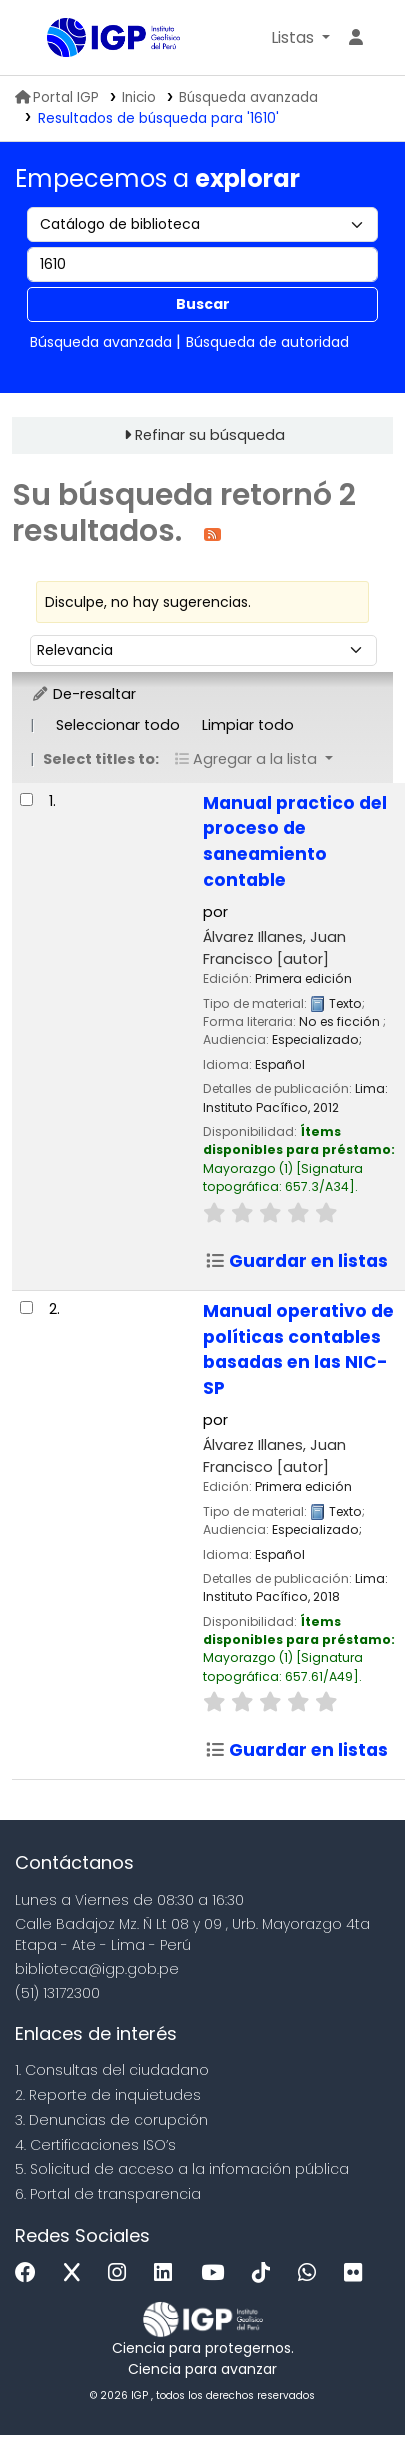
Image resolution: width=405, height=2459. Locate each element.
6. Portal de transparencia (108, 2194)
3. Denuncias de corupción (111, 2120)
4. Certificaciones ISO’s (95, 2145)
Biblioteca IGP (54, 39)
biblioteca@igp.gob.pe (97, 1969)
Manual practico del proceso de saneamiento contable (295, 842)
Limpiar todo (248, 725)
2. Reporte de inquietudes (108, 2095)
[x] (77, 2273)
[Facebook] (30, 2273)
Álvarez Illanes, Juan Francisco (274, 948)
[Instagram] (122, 2273)
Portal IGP (57, 97)
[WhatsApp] (312, 2273)
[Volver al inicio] (345, 2397)
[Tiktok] (266, 2273)
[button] (300, 38)
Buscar (203, 304)
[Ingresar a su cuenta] (356, 38)
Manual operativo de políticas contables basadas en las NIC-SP (298, 1350)
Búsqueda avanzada (248, 97)
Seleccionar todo (118, 725)
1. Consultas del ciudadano (112, 2070)
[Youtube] (217, 2273)
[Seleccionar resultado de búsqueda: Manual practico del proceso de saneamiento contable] (26, 799)
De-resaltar (83, 694)
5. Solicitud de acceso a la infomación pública (182, 2169)
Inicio (139, 97)
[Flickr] (358, 2273)
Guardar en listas (296, 1261)
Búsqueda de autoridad (267, 342)
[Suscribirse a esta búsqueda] (212, 533)
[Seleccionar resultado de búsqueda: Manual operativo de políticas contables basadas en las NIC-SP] (26, 1307)
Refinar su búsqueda (210, 435)
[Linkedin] (168, 2273)
